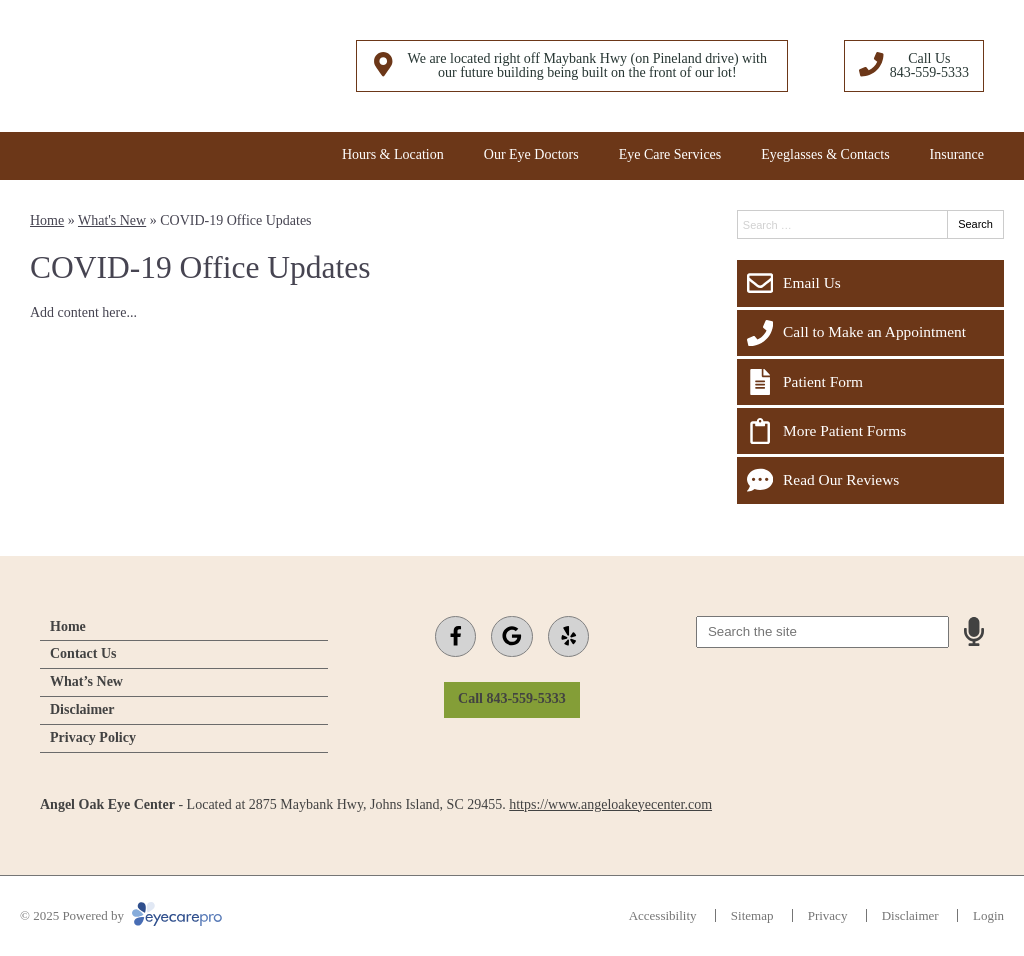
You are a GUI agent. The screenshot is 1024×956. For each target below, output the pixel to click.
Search (975, 224)
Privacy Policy (93, 737)
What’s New (86, 681)
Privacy (828, 915)
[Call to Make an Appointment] (870, 333)
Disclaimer (82, 709)
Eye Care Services (670, 154)
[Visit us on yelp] (568, 636)
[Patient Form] (870, 382)
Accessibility (663, 915)
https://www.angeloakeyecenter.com (610, 804)
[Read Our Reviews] (870, 480)
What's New (112, 220)
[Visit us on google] (511, 636)
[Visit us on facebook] (455, 636)
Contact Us (83, 653)
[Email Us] (870, 283)
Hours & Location (393, 154)
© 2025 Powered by (121, 915)
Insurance (957, 154)
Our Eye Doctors (531, 154)
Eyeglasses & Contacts (825, 154)
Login (988, 915)
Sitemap (752, 915)
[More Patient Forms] (870, 431)
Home (47, 220)
